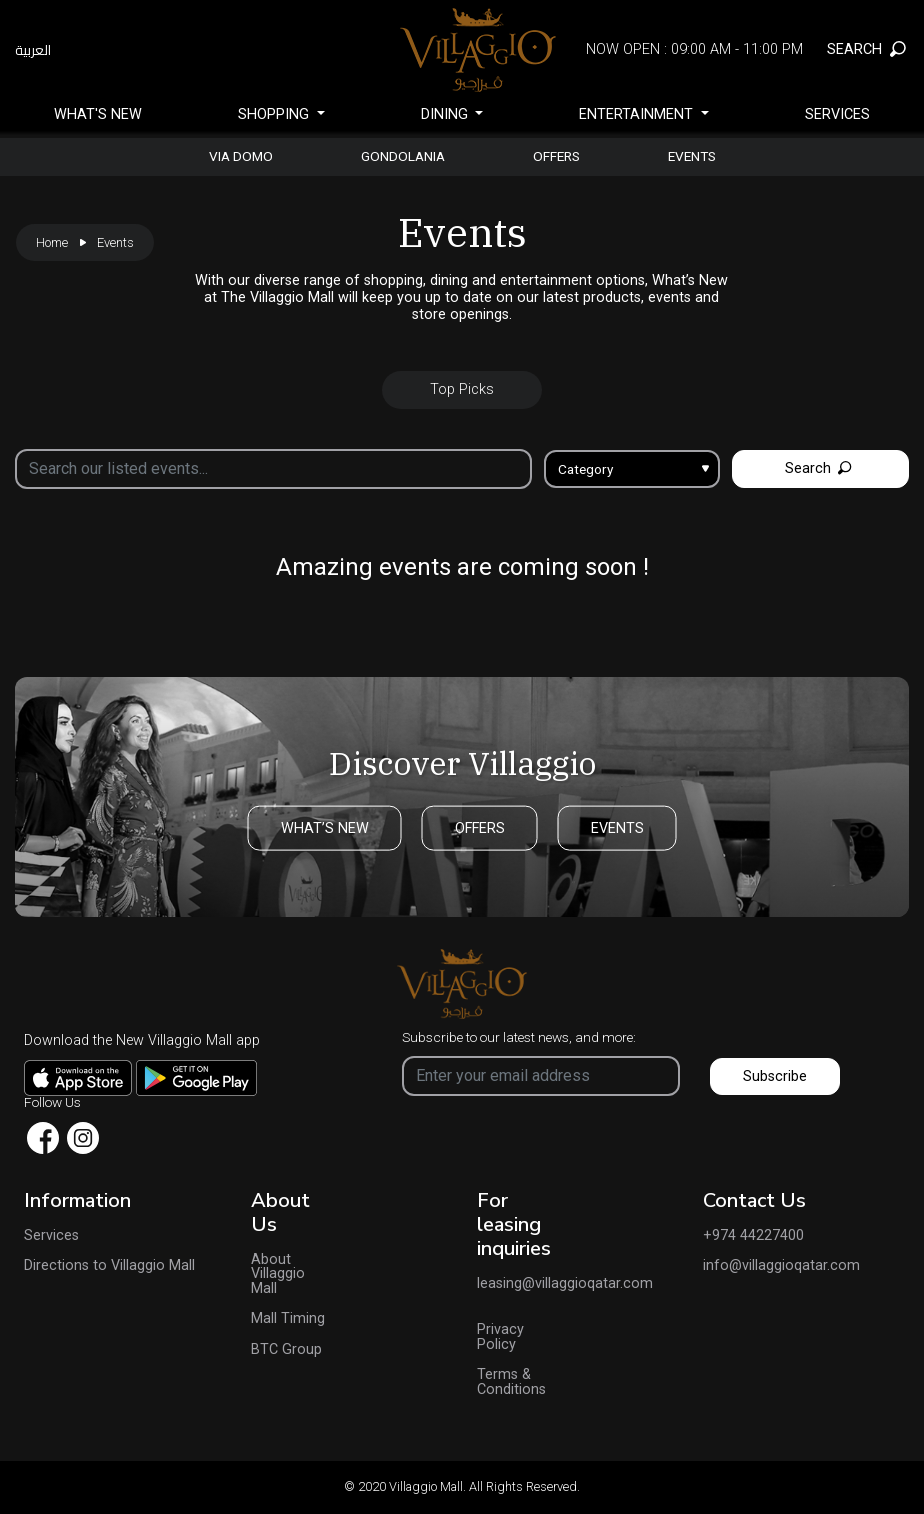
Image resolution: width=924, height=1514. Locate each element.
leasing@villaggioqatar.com (518, 1284)
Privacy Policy (500, 1337)
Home (52, 242)
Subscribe (775, 1076)
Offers (556, 157)
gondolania (403, 157)
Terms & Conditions (511, 1382)
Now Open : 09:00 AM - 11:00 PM (694, 49)
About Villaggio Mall (278, 1274)
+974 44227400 (753, 1236)
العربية (33, 50)
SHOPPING (275, 114)
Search (819, 468)
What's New (98, 114)
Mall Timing (288, 1319)
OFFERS (480, 827)
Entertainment (638, 114)
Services (837, 114)
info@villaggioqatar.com (781, 1266)
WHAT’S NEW (325, 827)
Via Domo (241, 157)
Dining (446, 114)
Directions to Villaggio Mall (109, 1266)
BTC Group (286, 1350)
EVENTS (617, 827)
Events (692, 157)
